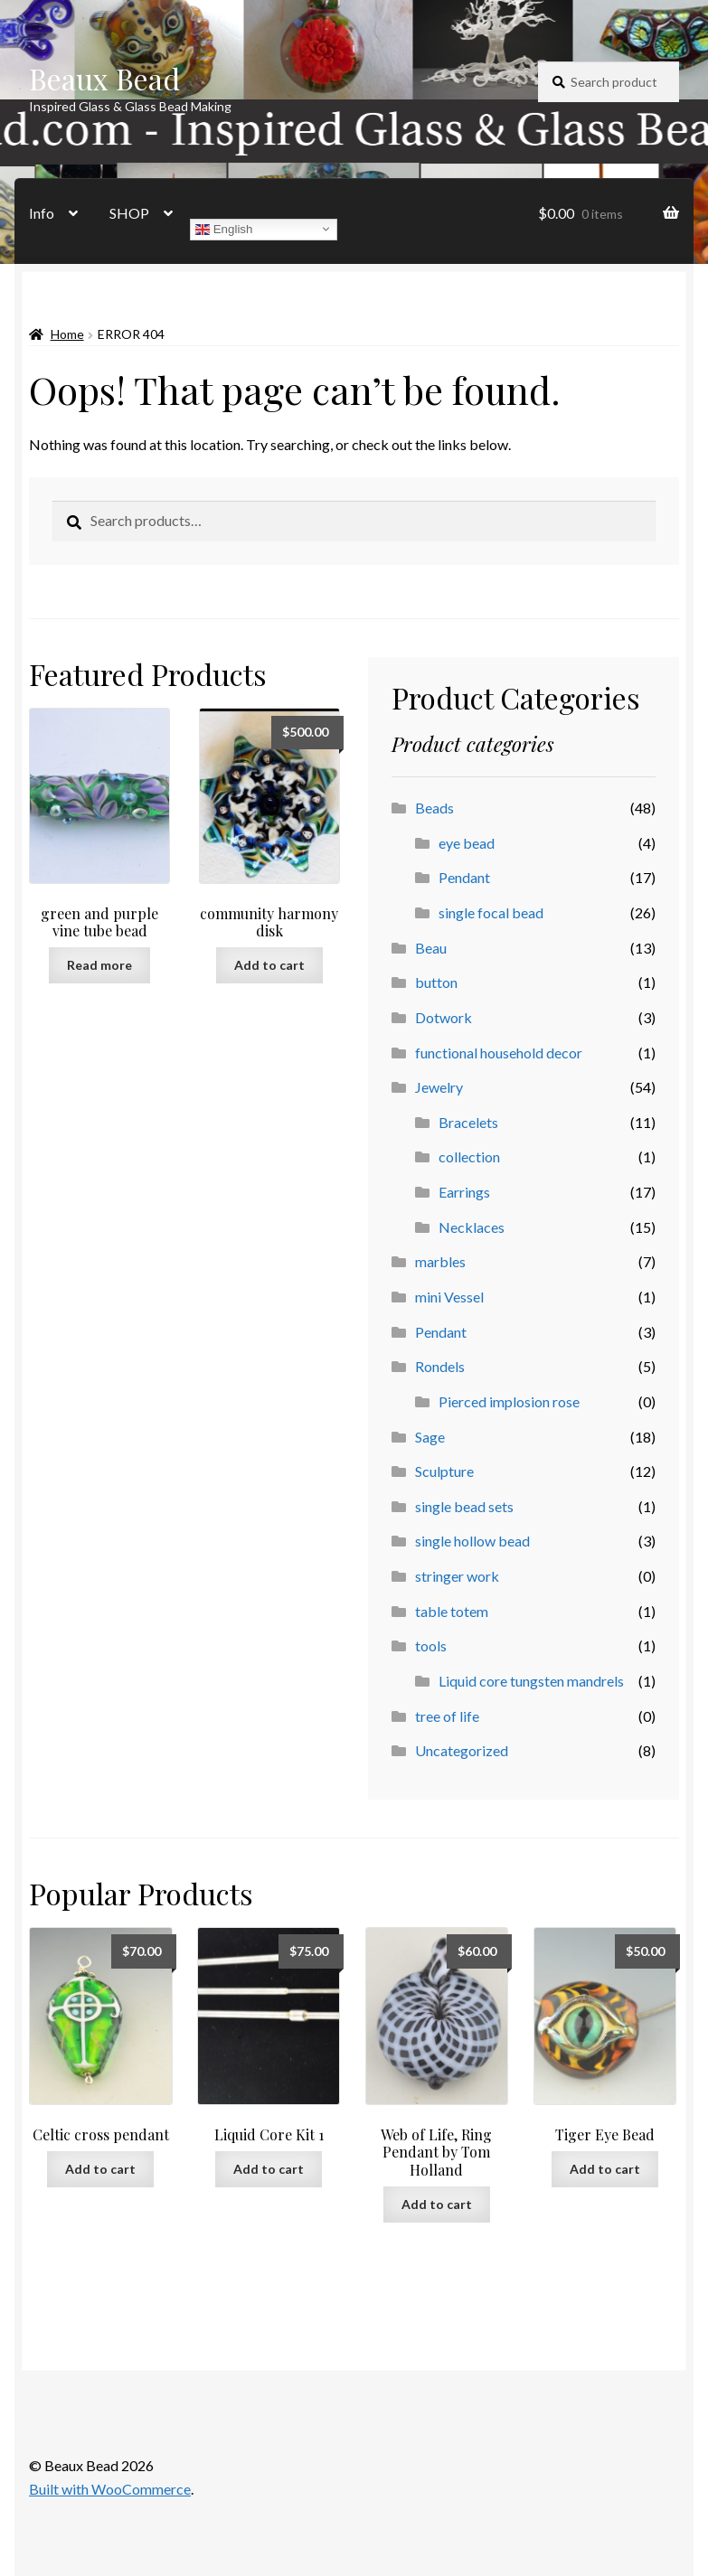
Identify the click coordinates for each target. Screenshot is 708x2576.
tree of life (447, 1716)
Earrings (464, 1191)
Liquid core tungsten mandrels (531, 1680)
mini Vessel (449, 1296)
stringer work (457, 1575)
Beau (431, 947)
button (436, 982)
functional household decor (498, 1052)
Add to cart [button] (269, 965)
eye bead (467, 842)
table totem (451, 1611)
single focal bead (491, 912)
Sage (430, 1436)
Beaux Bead (104, 78)
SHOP (129, 212)
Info (41, 212)
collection (469, 1156)
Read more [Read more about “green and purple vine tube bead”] (99, 965)
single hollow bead (472, 1540)
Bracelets (468, 1122)
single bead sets (464, 1506)
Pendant (464, 877)
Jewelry (439, 1086)
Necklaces (472, 1227)
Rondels (440, 1366)
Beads (434, 807)
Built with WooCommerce (110, 2488)
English (223, 228)
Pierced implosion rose (509, 1401)
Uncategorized (461, 1750)
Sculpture (444, 1471)
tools (431, 1645)
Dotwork (443, 1017)
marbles (440, 1261)
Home (67, 334)
